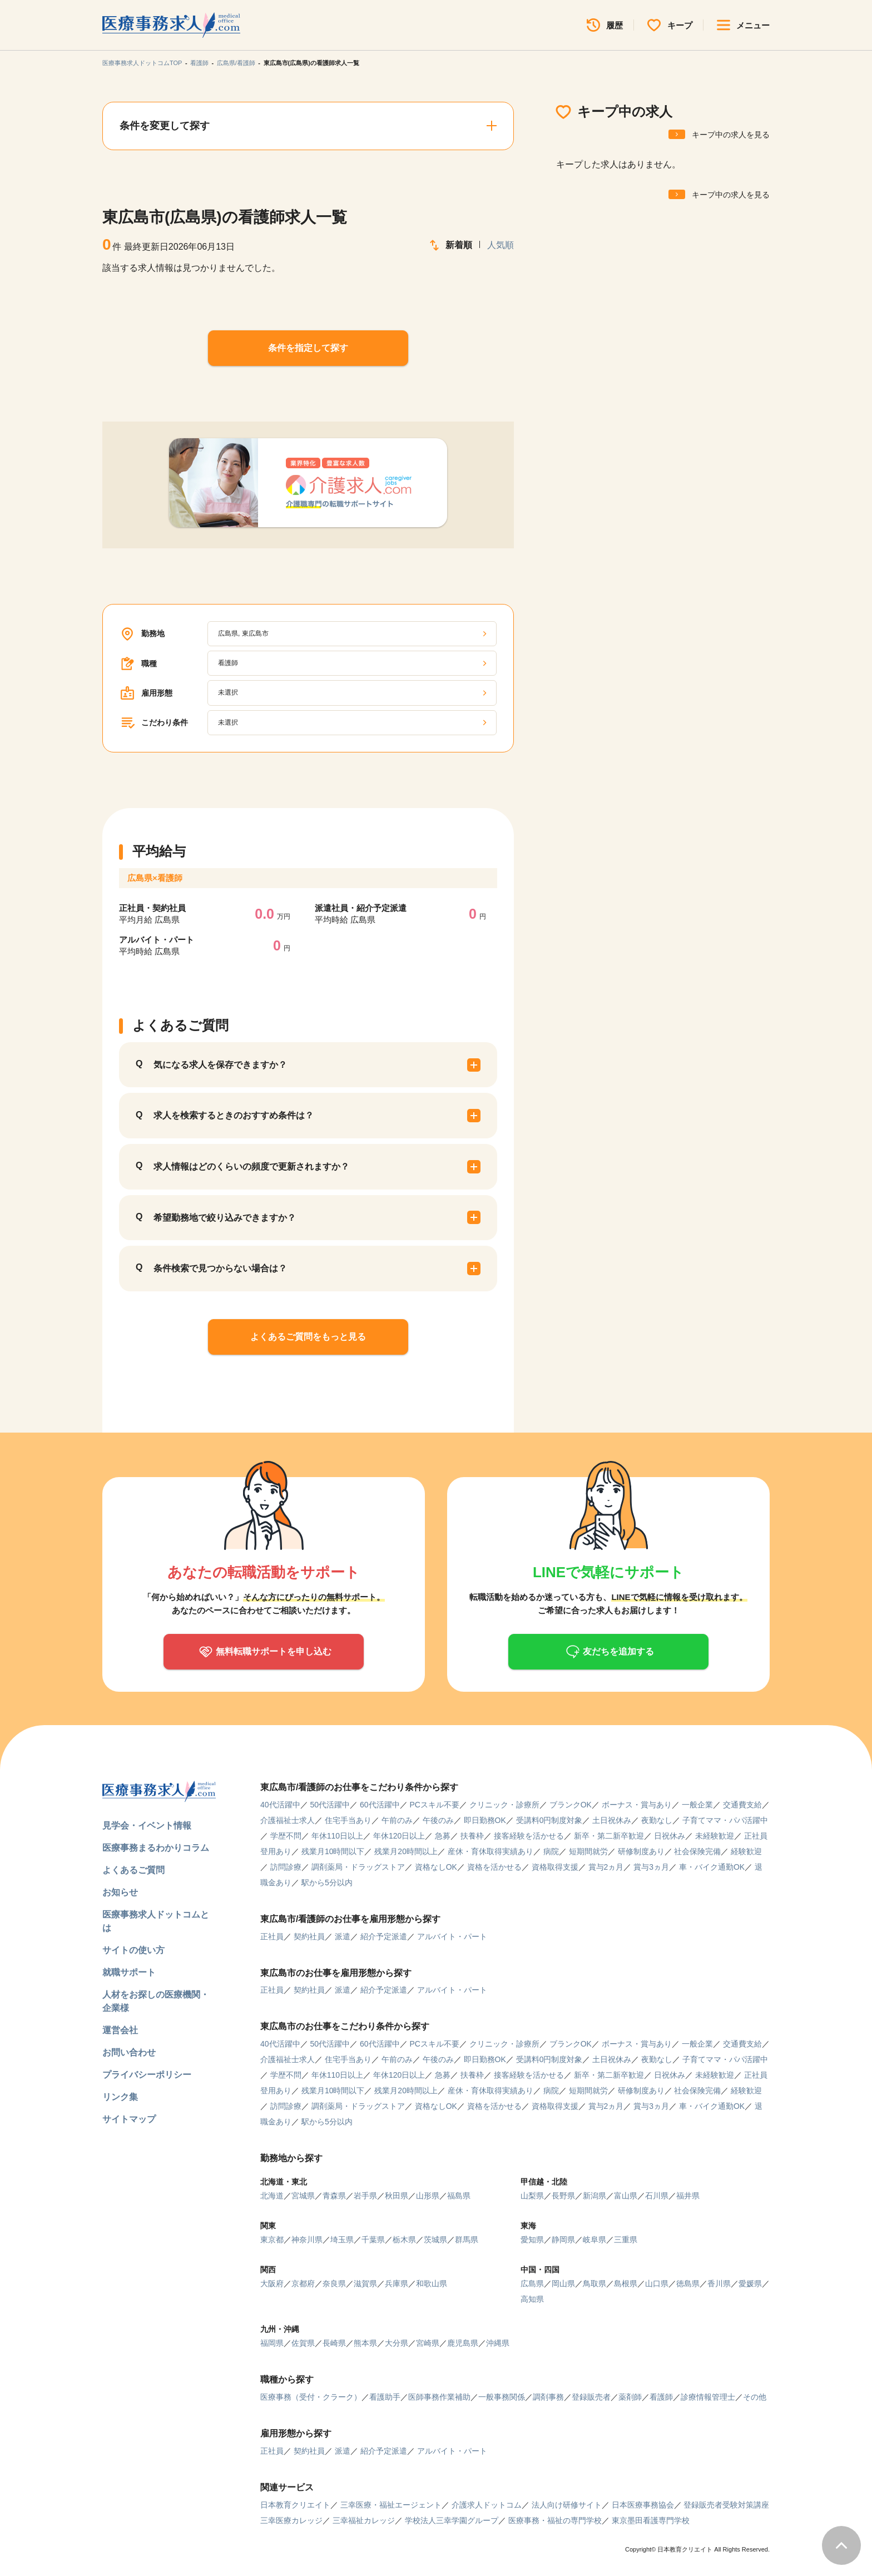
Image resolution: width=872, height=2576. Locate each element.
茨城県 (435, 2239)
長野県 (563, 2195)
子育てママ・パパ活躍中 (725, 1820)
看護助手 (384, 2396)
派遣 (342, 1936)
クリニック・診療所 (504, 1804)
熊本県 (365, 2343)
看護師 (199, 63)
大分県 (396, 2343)
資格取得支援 (555, 1866)
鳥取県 (594, 2283)
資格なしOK (436, 1866)
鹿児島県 (462, 2343)
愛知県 (532, 2239)
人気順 (500, 245)
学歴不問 (285, 1835)
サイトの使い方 (133, 1950)
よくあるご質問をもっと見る (308, 1336)
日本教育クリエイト (295, 2504)
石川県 (656, 2195)
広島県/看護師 (236, 63)
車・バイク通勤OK (712, 1866)
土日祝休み (611, 1820)
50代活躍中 (330, 1804)
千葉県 (373, 2239)
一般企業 (697, 1804)
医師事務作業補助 (439, 2396)
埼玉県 (342, 2239)
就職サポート (129, 1972)
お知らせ (120, 1892)
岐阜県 (594, 2239)
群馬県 (466, 2239)
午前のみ (397, 1820)
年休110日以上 (337, 1835)
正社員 (272, 1936)
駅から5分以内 (327, 1882)
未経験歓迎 (714, 1835)
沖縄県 (497, 2343)
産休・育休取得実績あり (490, 1851)
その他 (754, 2396)
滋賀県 (365, 2283)
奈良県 (334, 2283)
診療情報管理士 (708, 2396)
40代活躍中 (280, 1804)
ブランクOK (570, 1804)
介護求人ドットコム (487, 2504)
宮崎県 (427, 2343)
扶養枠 (472, 1835)
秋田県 (396, 2195)
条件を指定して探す (308, 348)
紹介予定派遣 (383, 1936)
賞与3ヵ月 (651, 1866)
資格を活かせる (494, 1866)
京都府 (303, 2283)
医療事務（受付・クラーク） (310, 2396)
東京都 (272, 2239)
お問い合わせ (129, 2052)
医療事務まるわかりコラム (155, 1847)
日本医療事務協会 (643, 2504)
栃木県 (404, 2239)
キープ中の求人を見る (731, 134)
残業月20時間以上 (406, 1851)
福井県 (688, 2195)
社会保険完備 (697, 1851)
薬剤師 (630, 2396)
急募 (442, 1835)
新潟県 (594, 2195)
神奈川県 (307, 2239)
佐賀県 (303, 2343)
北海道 (272, 2195)
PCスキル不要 (434, 1804)
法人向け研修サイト (567, 2504)
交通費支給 (742, 1804)
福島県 (458, 2195)
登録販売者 (591, 2396)
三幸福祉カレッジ (364, 2520)
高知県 (532, 2299)
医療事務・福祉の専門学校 (555, 2520)
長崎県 (334, 2343)
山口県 (656, 2283)
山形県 (427, 2195)
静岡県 (563, 2239)
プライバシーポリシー (146, 2074)
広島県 (532, 2283)
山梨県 (532, 2195)
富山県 (625, 2195)
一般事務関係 (501, 2396)
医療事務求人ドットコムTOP (142, 63)
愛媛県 (750, 2283)
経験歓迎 (746, 1851)
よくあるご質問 (133, 1870)
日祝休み (669, 1835)
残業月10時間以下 (333, 1851)
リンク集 (120, 2097)
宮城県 (303, 2195)
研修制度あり (641, 1851)
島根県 (625, 2283)
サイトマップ (129, 2119)
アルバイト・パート (452, 1936)
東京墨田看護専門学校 (651, 2520)
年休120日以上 (399, 1835)
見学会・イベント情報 (146, 1825)
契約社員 (309, 1936)
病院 (551, 1851)
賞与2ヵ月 (606, 1866)
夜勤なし (656, 1820)
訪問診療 (285, 1866)
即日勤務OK (485, 1820)
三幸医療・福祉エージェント (391, 2504)
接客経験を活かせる (529, 1835)
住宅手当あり (348, 1820)
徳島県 (688, 2283)
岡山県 (563, 2283)
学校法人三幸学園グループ (451, 2520)
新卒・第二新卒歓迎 (609, 1835)
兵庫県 (396, 2283)
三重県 (625, 2239)
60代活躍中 (380, 1804)
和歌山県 (431, 2283)
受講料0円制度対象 (549, 1820)
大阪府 (272, 2283)
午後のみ (438, 1820)
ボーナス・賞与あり (637, 1804)
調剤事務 (548, 2396)
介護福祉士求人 (287, 1820)
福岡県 (272, 2343)
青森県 (334, 2195)
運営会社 (120, 2030)
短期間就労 (588, 1851)
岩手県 (365, 2195)
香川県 (719, 2283)
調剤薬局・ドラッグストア (358, 1866)
